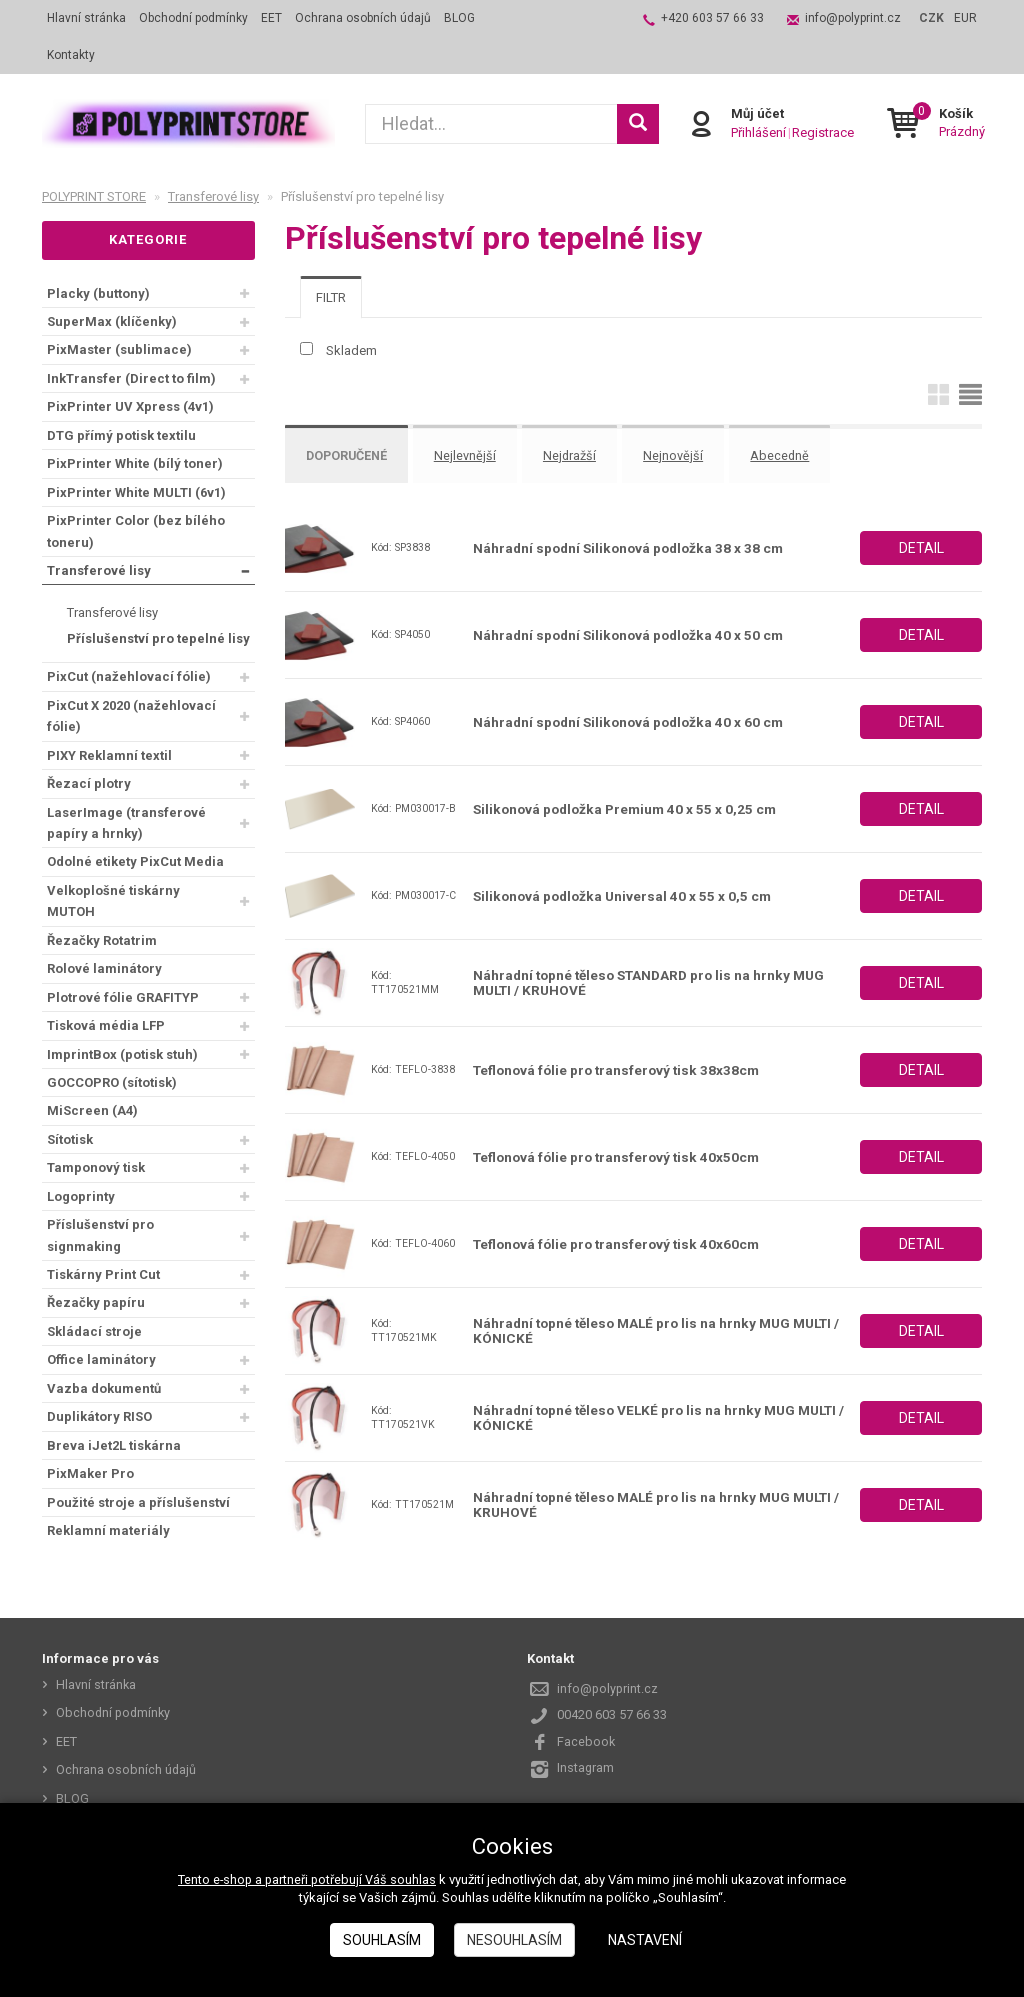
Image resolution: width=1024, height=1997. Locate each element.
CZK (931, 18)
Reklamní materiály (108, 1530)
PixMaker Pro (90, 1473)
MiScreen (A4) (92, 1110)
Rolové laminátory (104, 968)
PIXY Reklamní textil (109, 755)
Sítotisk (70, 1139)
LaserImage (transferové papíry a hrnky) (126, 823)
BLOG (459, 18)
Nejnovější (687, 454)
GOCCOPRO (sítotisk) (112, 1082)
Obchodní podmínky (193, 18)
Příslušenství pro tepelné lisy (158, 638)
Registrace (822, 132)
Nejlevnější (474, 454)
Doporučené (351, 454)
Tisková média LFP (106, 1025)
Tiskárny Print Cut (103, 1274)
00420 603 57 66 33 (612, 1710)
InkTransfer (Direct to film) (131, 378)
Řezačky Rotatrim (102, 940)
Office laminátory (101, 1359)
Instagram (586, 1763)
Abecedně (796, 454)
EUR (965, 18)
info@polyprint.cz (853, 18)
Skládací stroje (94, 1331)
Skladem (351, 350)
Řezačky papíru (96, 1302)
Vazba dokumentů (104, 1388)
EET (271, 18)
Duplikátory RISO (99, 1416)
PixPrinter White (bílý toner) (135, 463)
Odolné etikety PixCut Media (135, 861)
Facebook (586, 1737)
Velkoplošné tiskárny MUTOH (113, 901)
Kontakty (71, 55)
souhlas (415, 1879)
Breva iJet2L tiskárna (114, 1445)
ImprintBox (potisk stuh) (122, 1054)
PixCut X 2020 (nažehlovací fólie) (131, 716)
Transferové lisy (99, 570)
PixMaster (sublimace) (119, 349)
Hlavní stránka (86, 18)
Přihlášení (757, 132)
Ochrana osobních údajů (363, 18)
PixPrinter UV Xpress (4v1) (130, 406)
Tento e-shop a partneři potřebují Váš (284, 1879)
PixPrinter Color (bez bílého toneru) (136, 531)
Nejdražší (581, 454)
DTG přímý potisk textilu (121, 435)
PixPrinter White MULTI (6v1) (136, 492)
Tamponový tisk (96, 1167)
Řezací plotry (89, 783)
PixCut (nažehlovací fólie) (129, 676)
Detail (921, 543)
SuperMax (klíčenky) (112, 321)
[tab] (331, 297)
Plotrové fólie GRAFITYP (123, 997)
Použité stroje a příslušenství (138, 1502)
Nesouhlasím (514, 1940)
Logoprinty (81, 1196)
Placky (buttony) (98, 293)
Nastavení (645, 1940)
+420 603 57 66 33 (712, 18)
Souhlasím (382, 1940)
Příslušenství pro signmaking (100, 1235)
